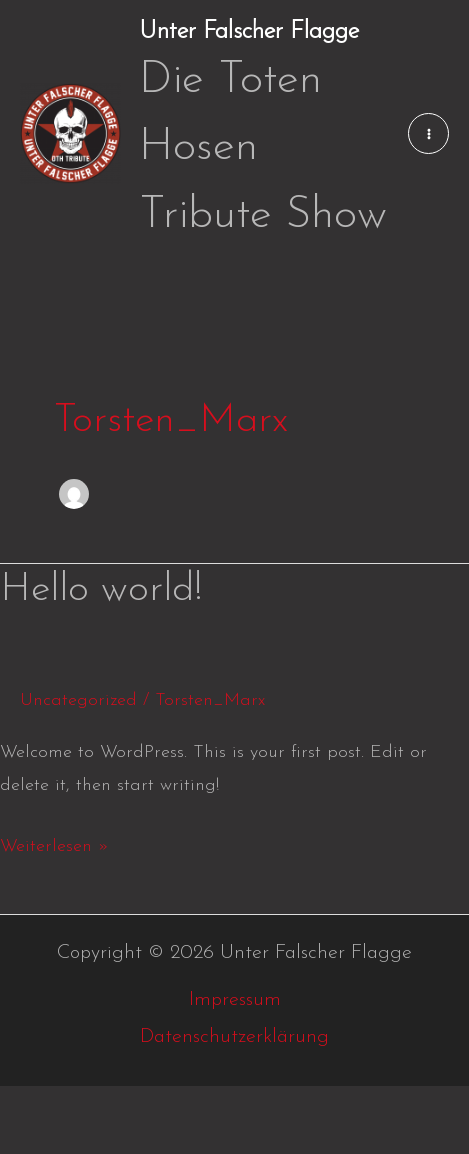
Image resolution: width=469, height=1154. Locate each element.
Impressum (235, 1000)
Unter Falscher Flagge (249, 32)
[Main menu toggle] (428, 133)
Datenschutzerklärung (234, 1037)
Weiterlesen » (54, 843)
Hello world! (101, 590)
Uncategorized (78, 700)
